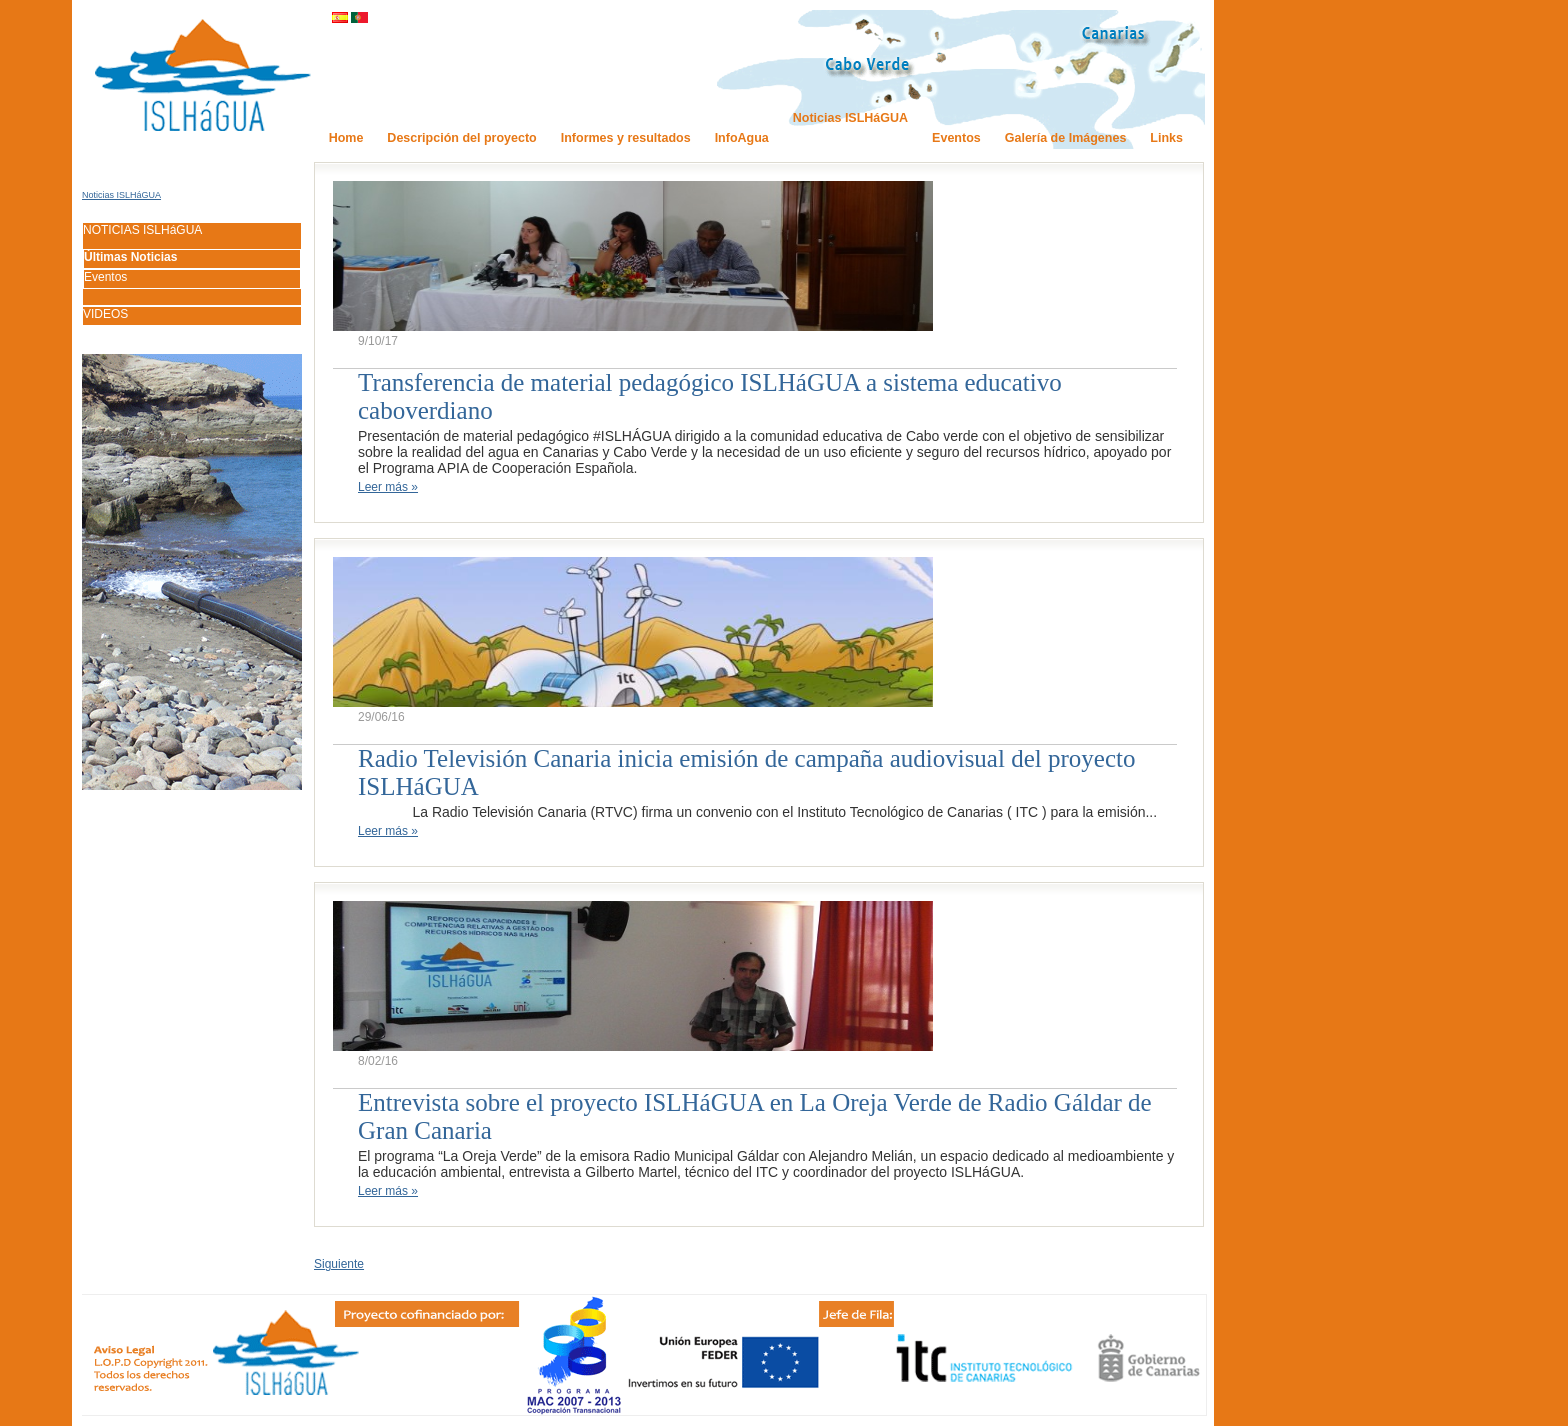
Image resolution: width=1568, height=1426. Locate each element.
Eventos (105, 277)
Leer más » (388, 487)
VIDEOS (105, 314)
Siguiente (339, 1264)
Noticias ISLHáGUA (121, 195)
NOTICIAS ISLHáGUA (142, 230)
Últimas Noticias (130, 257)
